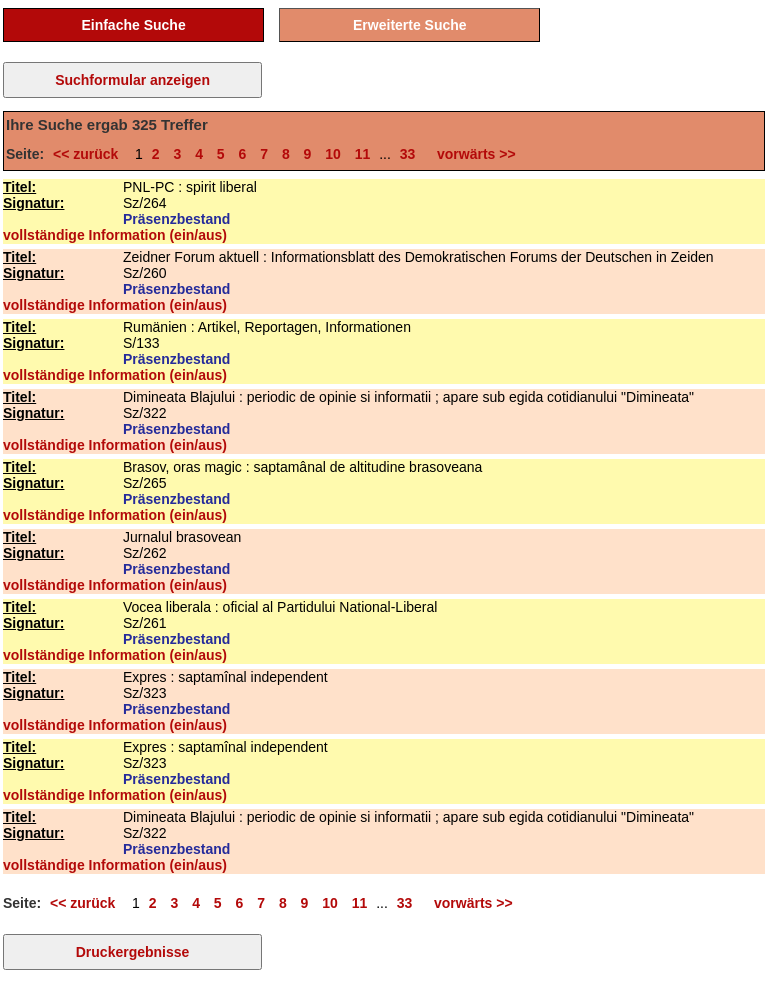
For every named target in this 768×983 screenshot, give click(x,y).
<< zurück (89, 154)
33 (408, 154)
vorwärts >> (472, 154)
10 (333, 154)
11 (363, 154)
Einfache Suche (133, 25)
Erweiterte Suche (410, 25)
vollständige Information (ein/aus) (115, 235)
